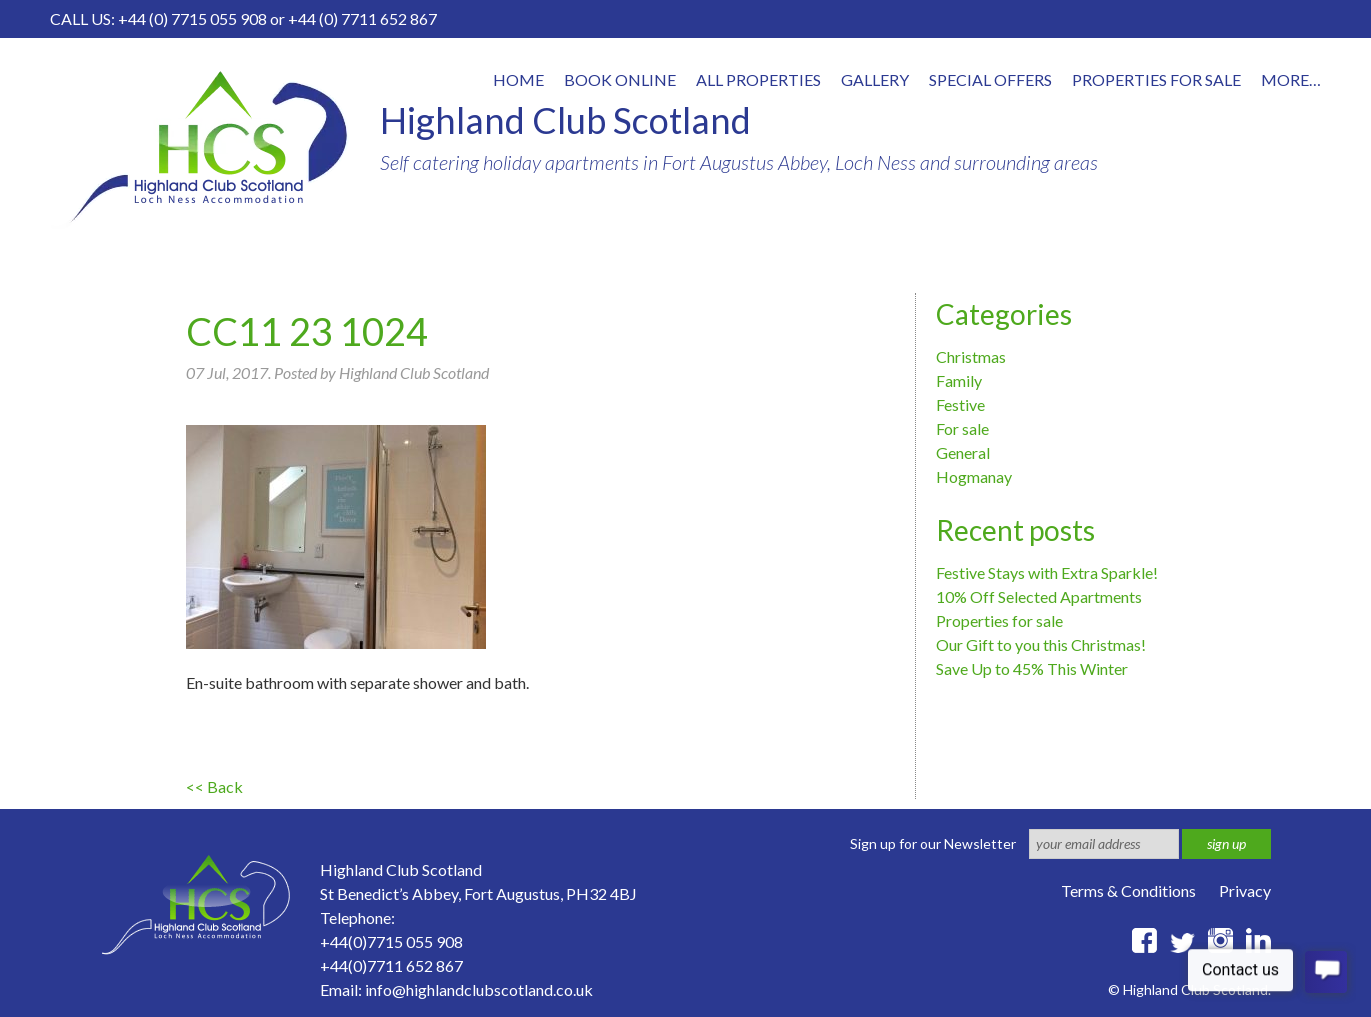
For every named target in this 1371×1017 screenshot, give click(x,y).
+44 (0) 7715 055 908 (192, 18)
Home (518, 79)
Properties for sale (999, 620)
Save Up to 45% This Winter (1032, 668)
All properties (758, 79)
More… (1291, 79)
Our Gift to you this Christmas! (1041, 644)
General (963, 452)
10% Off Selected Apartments (1039, 596)
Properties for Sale (1156, 79)
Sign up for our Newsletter (933, 843)
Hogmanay (974, 476)
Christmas (971, 356)
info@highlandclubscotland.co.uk (479, 989)
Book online (620, 79)
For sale (962, 428)
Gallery (875, 79)
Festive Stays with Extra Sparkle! (1047, 572)
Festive (960, 404)
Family (959, 380)
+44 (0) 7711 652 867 (362, 18)
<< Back (214, 786)
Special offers (990, 79)
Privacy (1245, 890)
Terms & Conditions (1128, 890)
